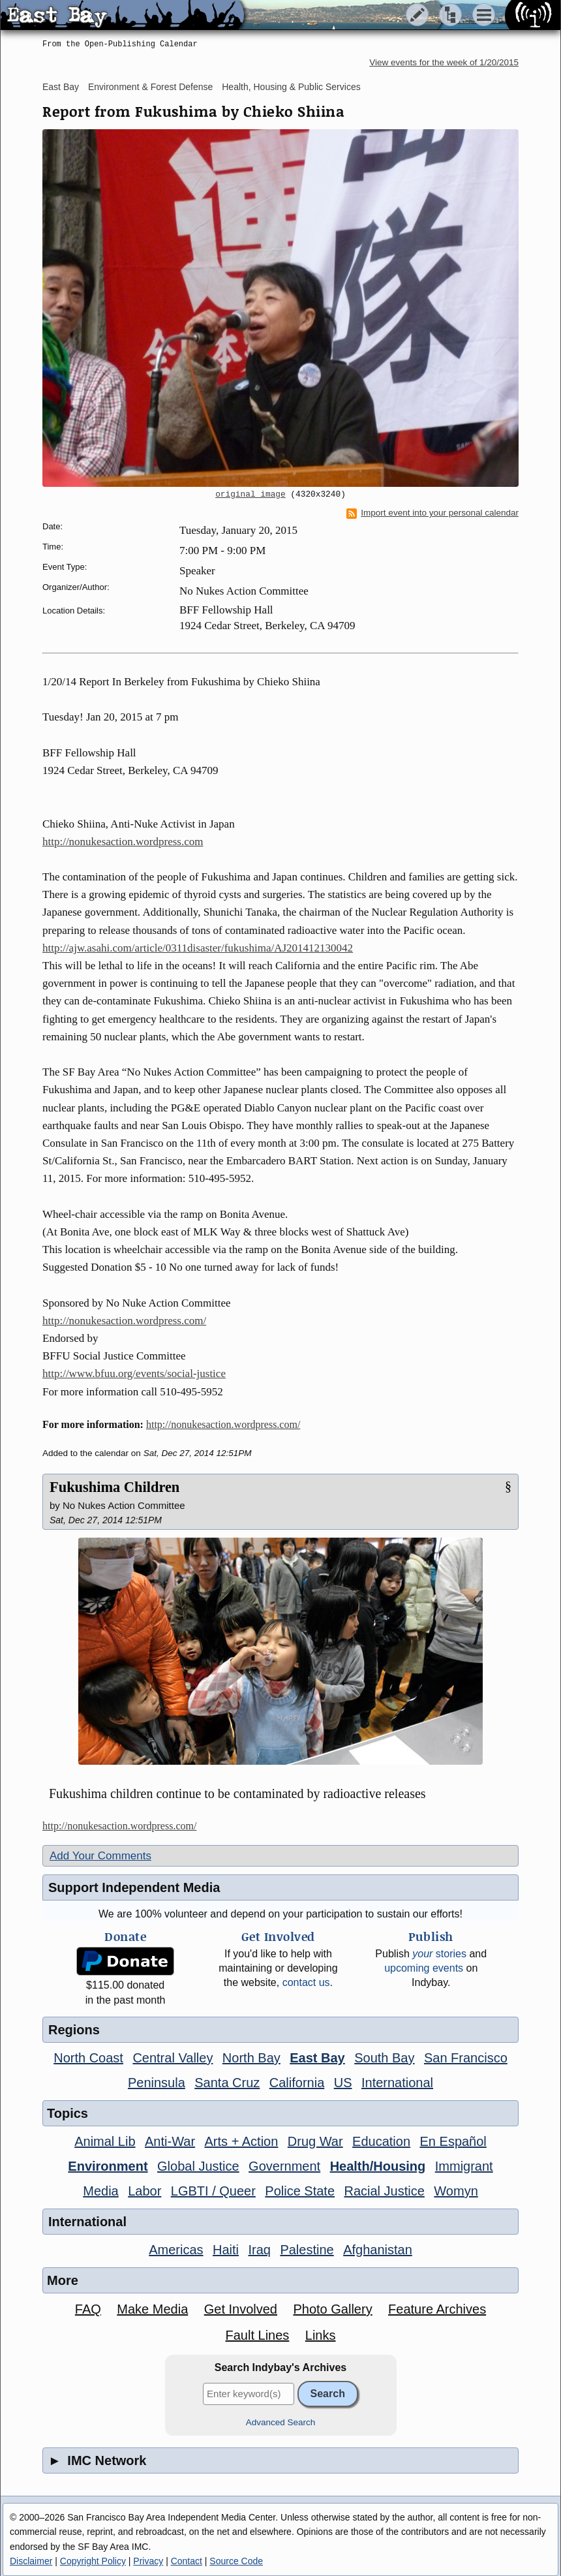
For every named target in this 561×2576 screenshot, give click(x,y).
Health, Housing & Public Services (291, 87)
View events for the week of (444, 62)
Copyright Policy (93, 2561)
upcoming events (423, 1968)
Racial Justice (384, 2191)
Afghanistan (377, 2249)
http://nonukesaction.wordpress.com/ (124, 1320)
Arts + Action (242, 2141)
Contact (186, 2561)
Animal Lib (104, 2141)
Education (381, 2141)
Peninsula (156, 2082)
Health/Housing (378, 2166)
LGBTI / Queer (213, 2191)
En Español (453, 2141)
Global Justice (198, 2166)
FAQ (88, 2309)
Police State (300, 2191)
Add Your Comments (100, 1856)
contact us (306, 1982)
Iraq (259, 2249)
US (343, 2082)
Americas (176, 2249)
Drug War (315, 2141)
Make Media (152, 2309)
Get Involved (240, 2309)
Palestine (306, 2249)
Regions (74, 2030)
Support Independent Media (134, 1887)
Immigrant (464, 2166)
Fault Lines (258, 2335)
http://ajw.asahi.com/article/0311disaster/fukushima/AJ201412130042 (197, 948)
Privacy (148, 2561)
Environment (107, 2166)
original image (250, 495)
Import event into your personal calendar (432, 513)
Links (320, 2335)
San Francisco (466, 2058)
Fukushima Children (114, 1487)
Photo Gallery (332, 2309)
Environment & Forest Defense (150, 87)
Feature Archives (437, 2309)
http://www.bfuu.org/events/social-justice (134, 1373)
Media (100, 2191)
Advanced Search (281, 2422)
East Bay (60, 87)
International (397, 2082)
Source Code (236, 2561)
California (296, 2082)
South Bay (384, 2058)
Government (284, 2166)
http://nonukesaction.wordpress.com (122, 841)
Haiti (226, 2249)
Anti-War (170, 2141)
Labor (144, 2191)
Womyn (456, 2191)
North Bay (251, 2058)
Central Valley (172, 2058)
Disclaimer (31, 2561)
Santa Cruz (227, 2082)
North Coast (88, 2058)
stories (439, 1953)
